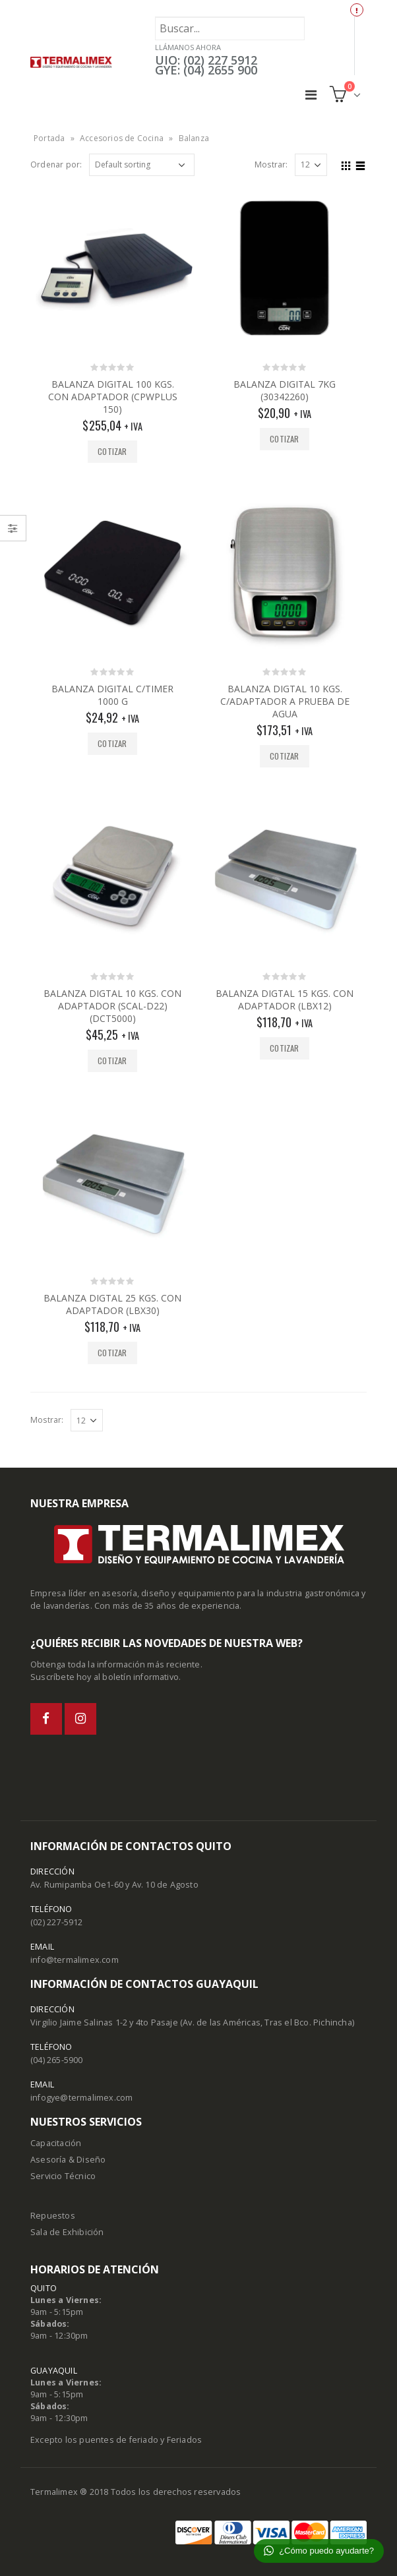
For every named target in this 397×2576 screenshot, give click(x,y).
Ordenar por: (56, 164)
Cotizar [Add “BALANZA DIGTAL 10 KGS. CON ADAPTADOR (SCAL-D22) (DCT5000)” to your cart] (112, 1060)
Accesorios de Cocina (122, 138)
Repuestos (52, 2215)
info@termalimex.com (74, 1959)
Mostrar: (271, 164)
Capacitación (55, 2143)
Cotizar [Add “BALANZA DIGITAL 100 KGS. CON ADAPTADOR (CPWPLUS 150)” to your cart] (112, 451)
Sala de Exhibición (67, 2232)
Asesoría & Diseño (68, 2159)
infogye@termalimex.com (81, 2097)
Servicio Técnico (63, 2176)
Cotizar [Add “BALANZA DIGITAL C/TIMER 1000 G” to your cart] (112, 743)
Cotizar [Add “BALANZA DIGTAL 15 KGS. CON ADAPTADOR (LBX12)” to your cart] (284, 1048)
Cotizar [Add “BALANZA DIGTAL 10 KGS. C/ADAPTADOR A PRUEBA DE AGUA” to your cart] (284, 756)
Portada (49, 138)
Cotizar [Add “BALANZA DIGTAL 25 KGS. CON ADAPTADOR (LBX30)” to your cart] (112, 1352)
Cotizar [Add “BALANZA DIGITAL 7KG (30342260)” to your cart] (284, 439)
